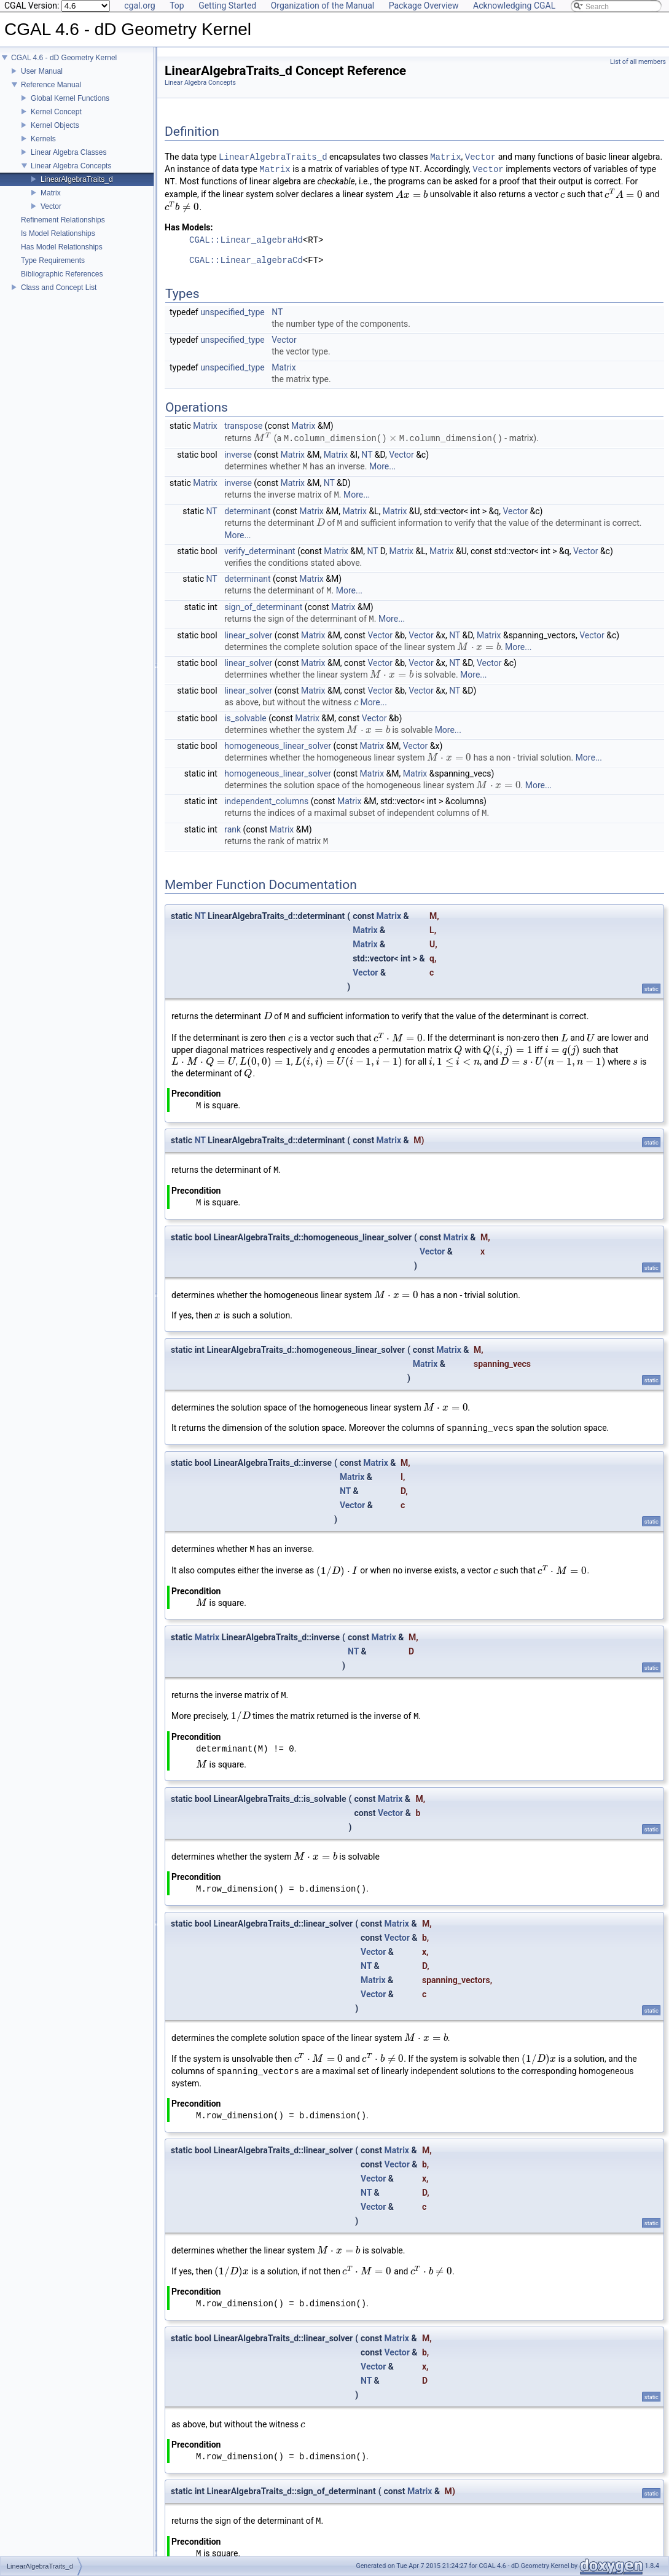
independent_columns (266, 800)
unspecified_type (232, 312)
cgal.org (139, 5)
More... (382, 466)
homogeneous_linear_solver (277, 745)
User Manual (42, 71)
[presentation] (412, 195)
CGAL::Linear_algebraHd (246, 240)
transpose (243, 426)
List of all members (638, 62)
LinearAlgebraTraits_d (77, 179)
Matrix (51, 193)
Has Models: (189, 227)
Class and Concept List (58, 287)
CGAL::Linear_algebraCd (246, 261)
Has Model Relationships (62, 247)
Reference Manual (51, 84)
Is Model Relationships (58, 233)
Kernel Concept (56, 112)
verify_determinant (259, 550)
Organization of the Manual (322, 5)
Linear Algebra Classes (68, 152)
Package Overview (424, 5)
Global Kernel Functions (70, 98)
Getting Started (227, 5)
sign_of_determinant (263, 606)
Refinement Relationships (63, 220)
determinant (247, 510)
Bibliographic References (62, 274)
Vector (51, 206)
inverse (238, 454)
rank (232, 829)
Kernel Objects (55, 125)
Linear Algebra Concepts (71, 166)
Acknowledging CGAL (514, 5)
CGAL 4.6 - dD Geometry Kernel (64, 57)
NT (277, 312)
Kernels (43, 139)
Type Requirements (53, 260)
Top (177, 5)
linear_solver (248, 635)
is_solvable (245, 717)
